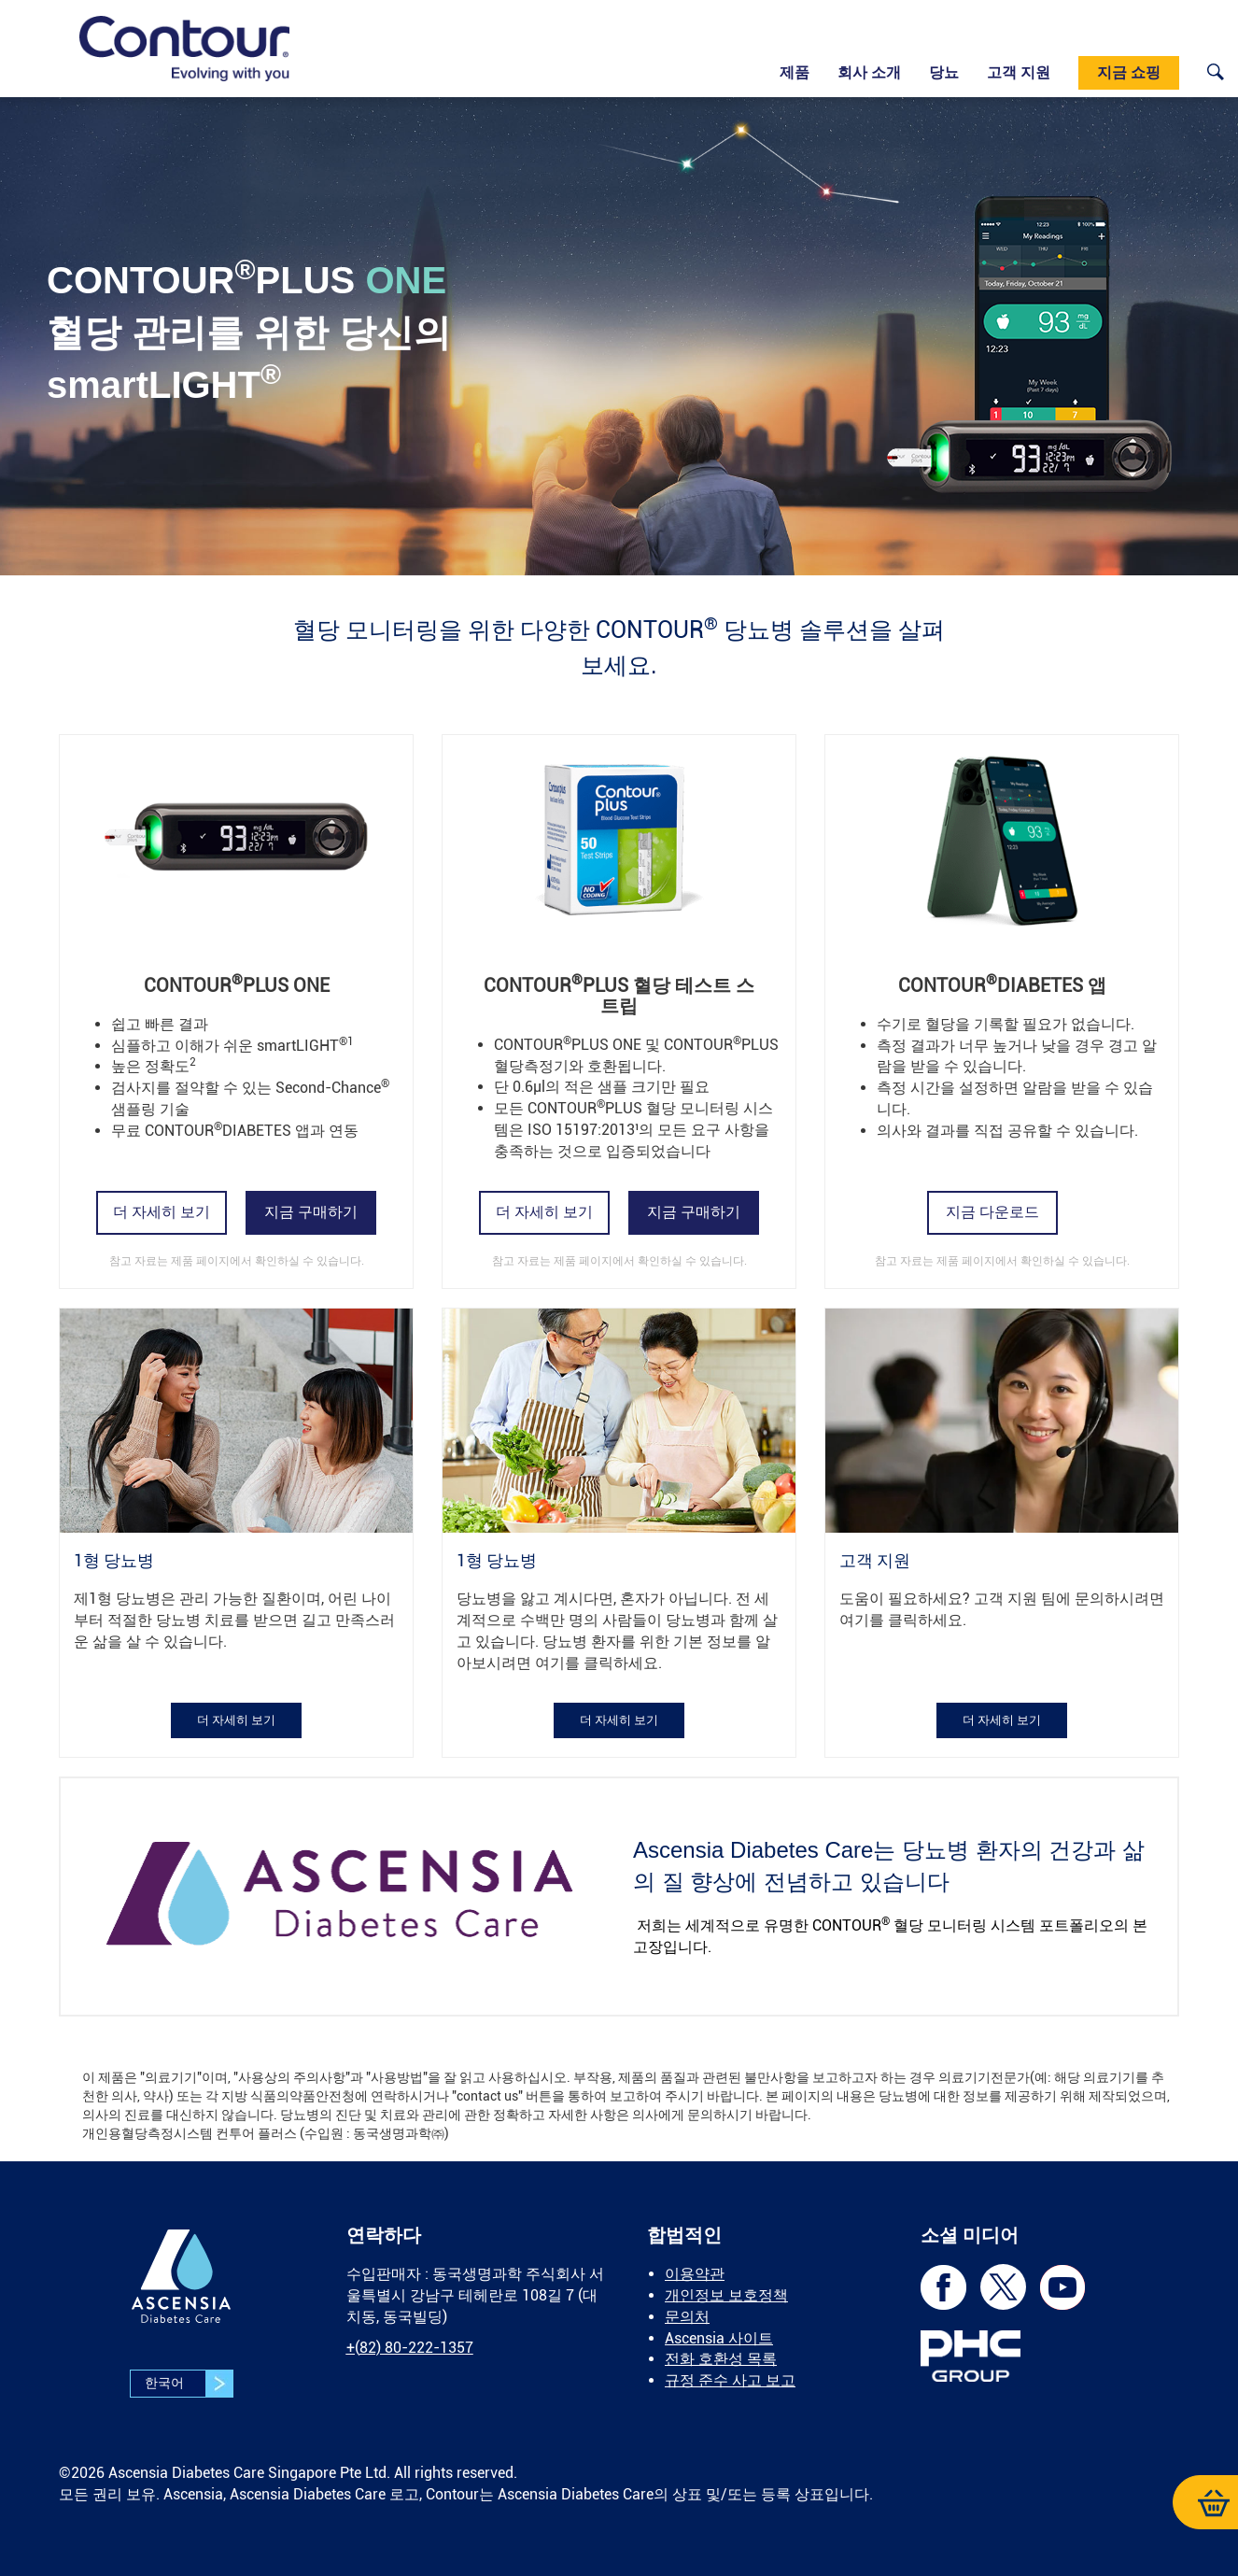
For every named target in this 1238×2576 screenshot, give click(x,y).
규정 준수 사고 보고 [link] (730, 2380)
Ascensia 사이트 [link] (719, 2338)
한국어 (188, 2384)
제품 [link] (794, 72)
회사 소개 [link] (869, 72)
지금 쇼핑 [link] (1129, 72)
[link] (184, 48)
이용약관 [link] (695, 2274)
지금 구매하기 (311, 1212)
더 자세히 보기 (161, 1212)
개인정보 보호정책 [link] (726, 2295)
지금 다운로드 (992, 1212)
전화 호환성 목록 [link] (721, 2359)
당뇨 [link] (944, 72)
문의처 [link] (687, 2317)
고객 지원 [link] (1018, 72)
